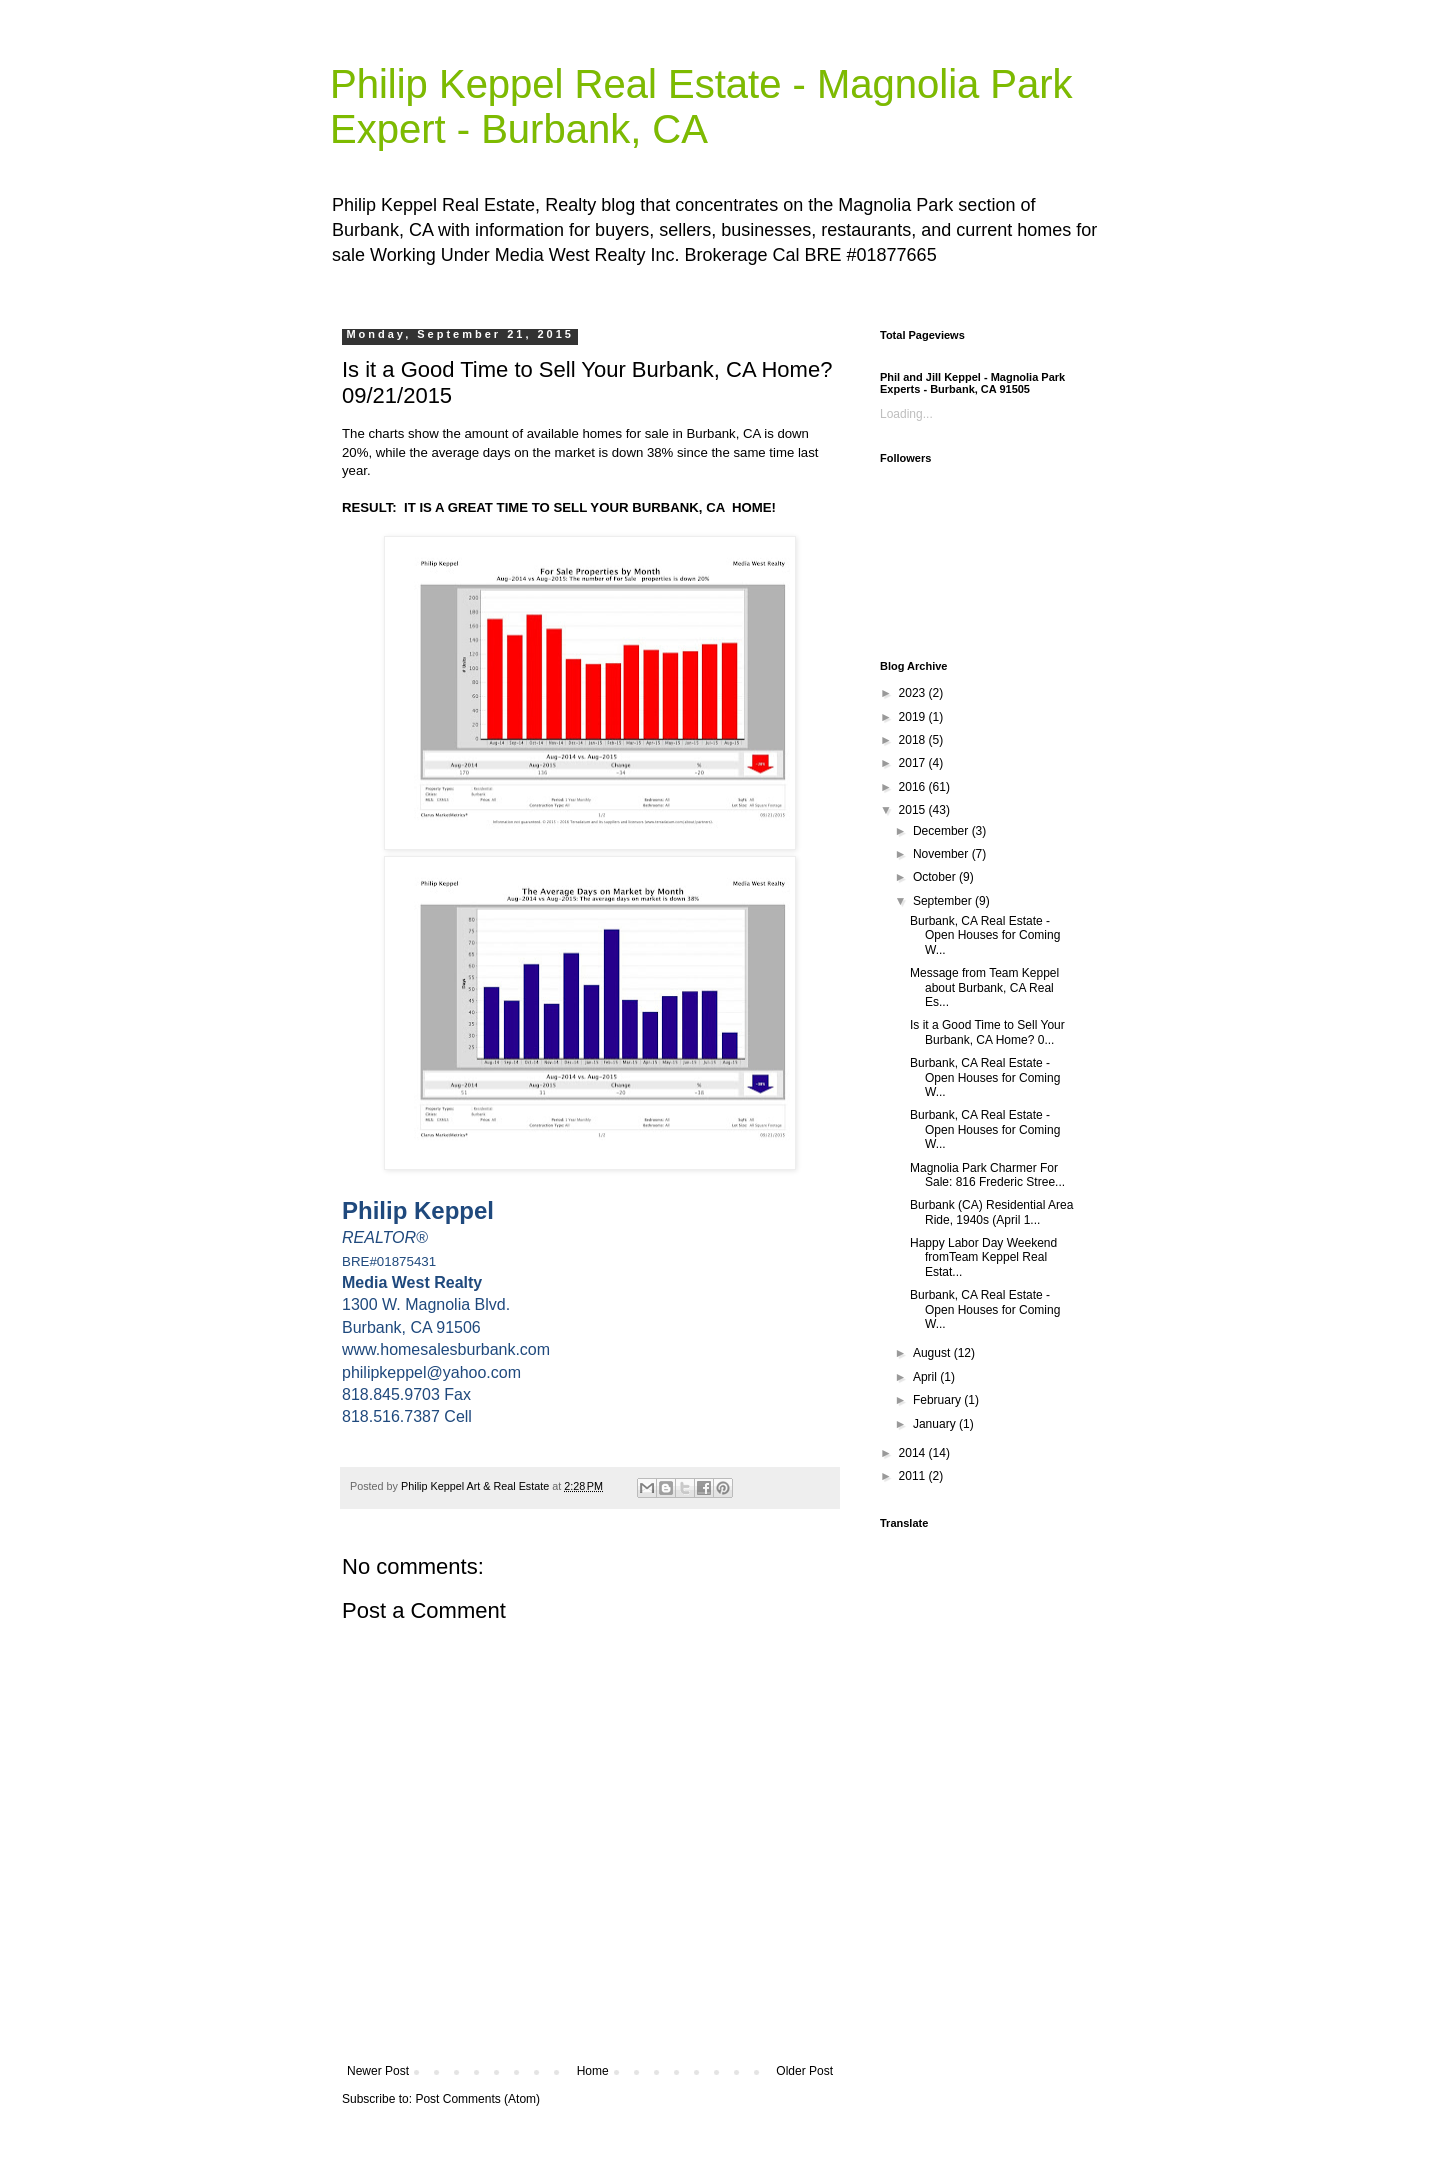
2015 (914, 810)
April (926, 1377)
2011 (914, 1476)
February (938, 1400)
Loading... (906, 414)
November (942, 854)
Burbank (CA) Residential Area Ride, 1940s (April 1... (991, 1212)
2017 (914, 763)
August (933, 1353)
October (936, 877)
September (944, 901)
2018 (914, 740)
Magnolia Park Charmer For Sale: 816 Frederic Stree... (987, 1175)
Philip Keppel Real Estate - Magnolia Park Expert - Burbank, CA (701, 106)
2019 (914, 717)
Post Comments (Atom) (477, 2099)
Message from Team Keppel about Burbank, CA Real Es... (984, 987)
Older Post (804, 2071)
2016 (914, 787)
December (942, 831)
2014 (914, 1453)
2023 (914, 693)
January (936, 1424)
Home (593, 2071)
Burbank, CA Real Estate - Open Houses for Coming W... (985, 935)
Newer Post (378, 2071)
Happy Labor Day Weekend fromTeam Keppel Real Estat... (983, 1257)
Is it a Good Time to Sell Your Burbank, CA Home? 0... (987, 1032)
